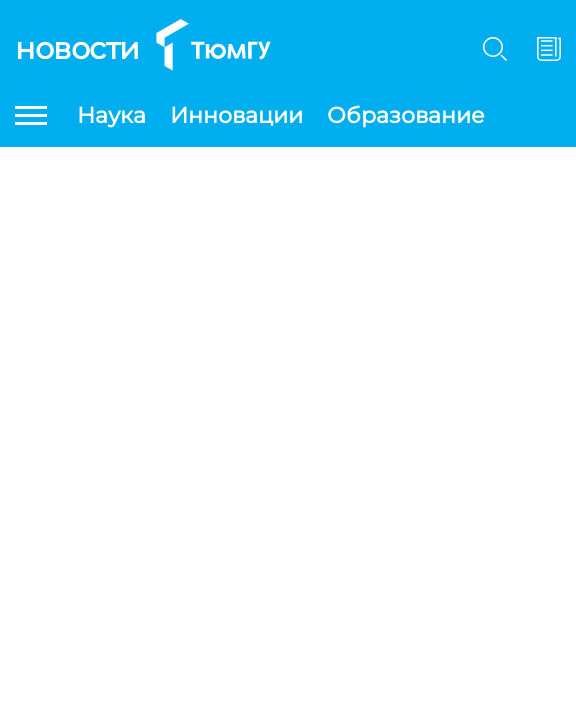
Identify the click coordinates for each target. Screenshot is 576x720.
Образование (406, 115)
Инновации (236, 115)
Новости (77, 48)
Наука (111, 115)
